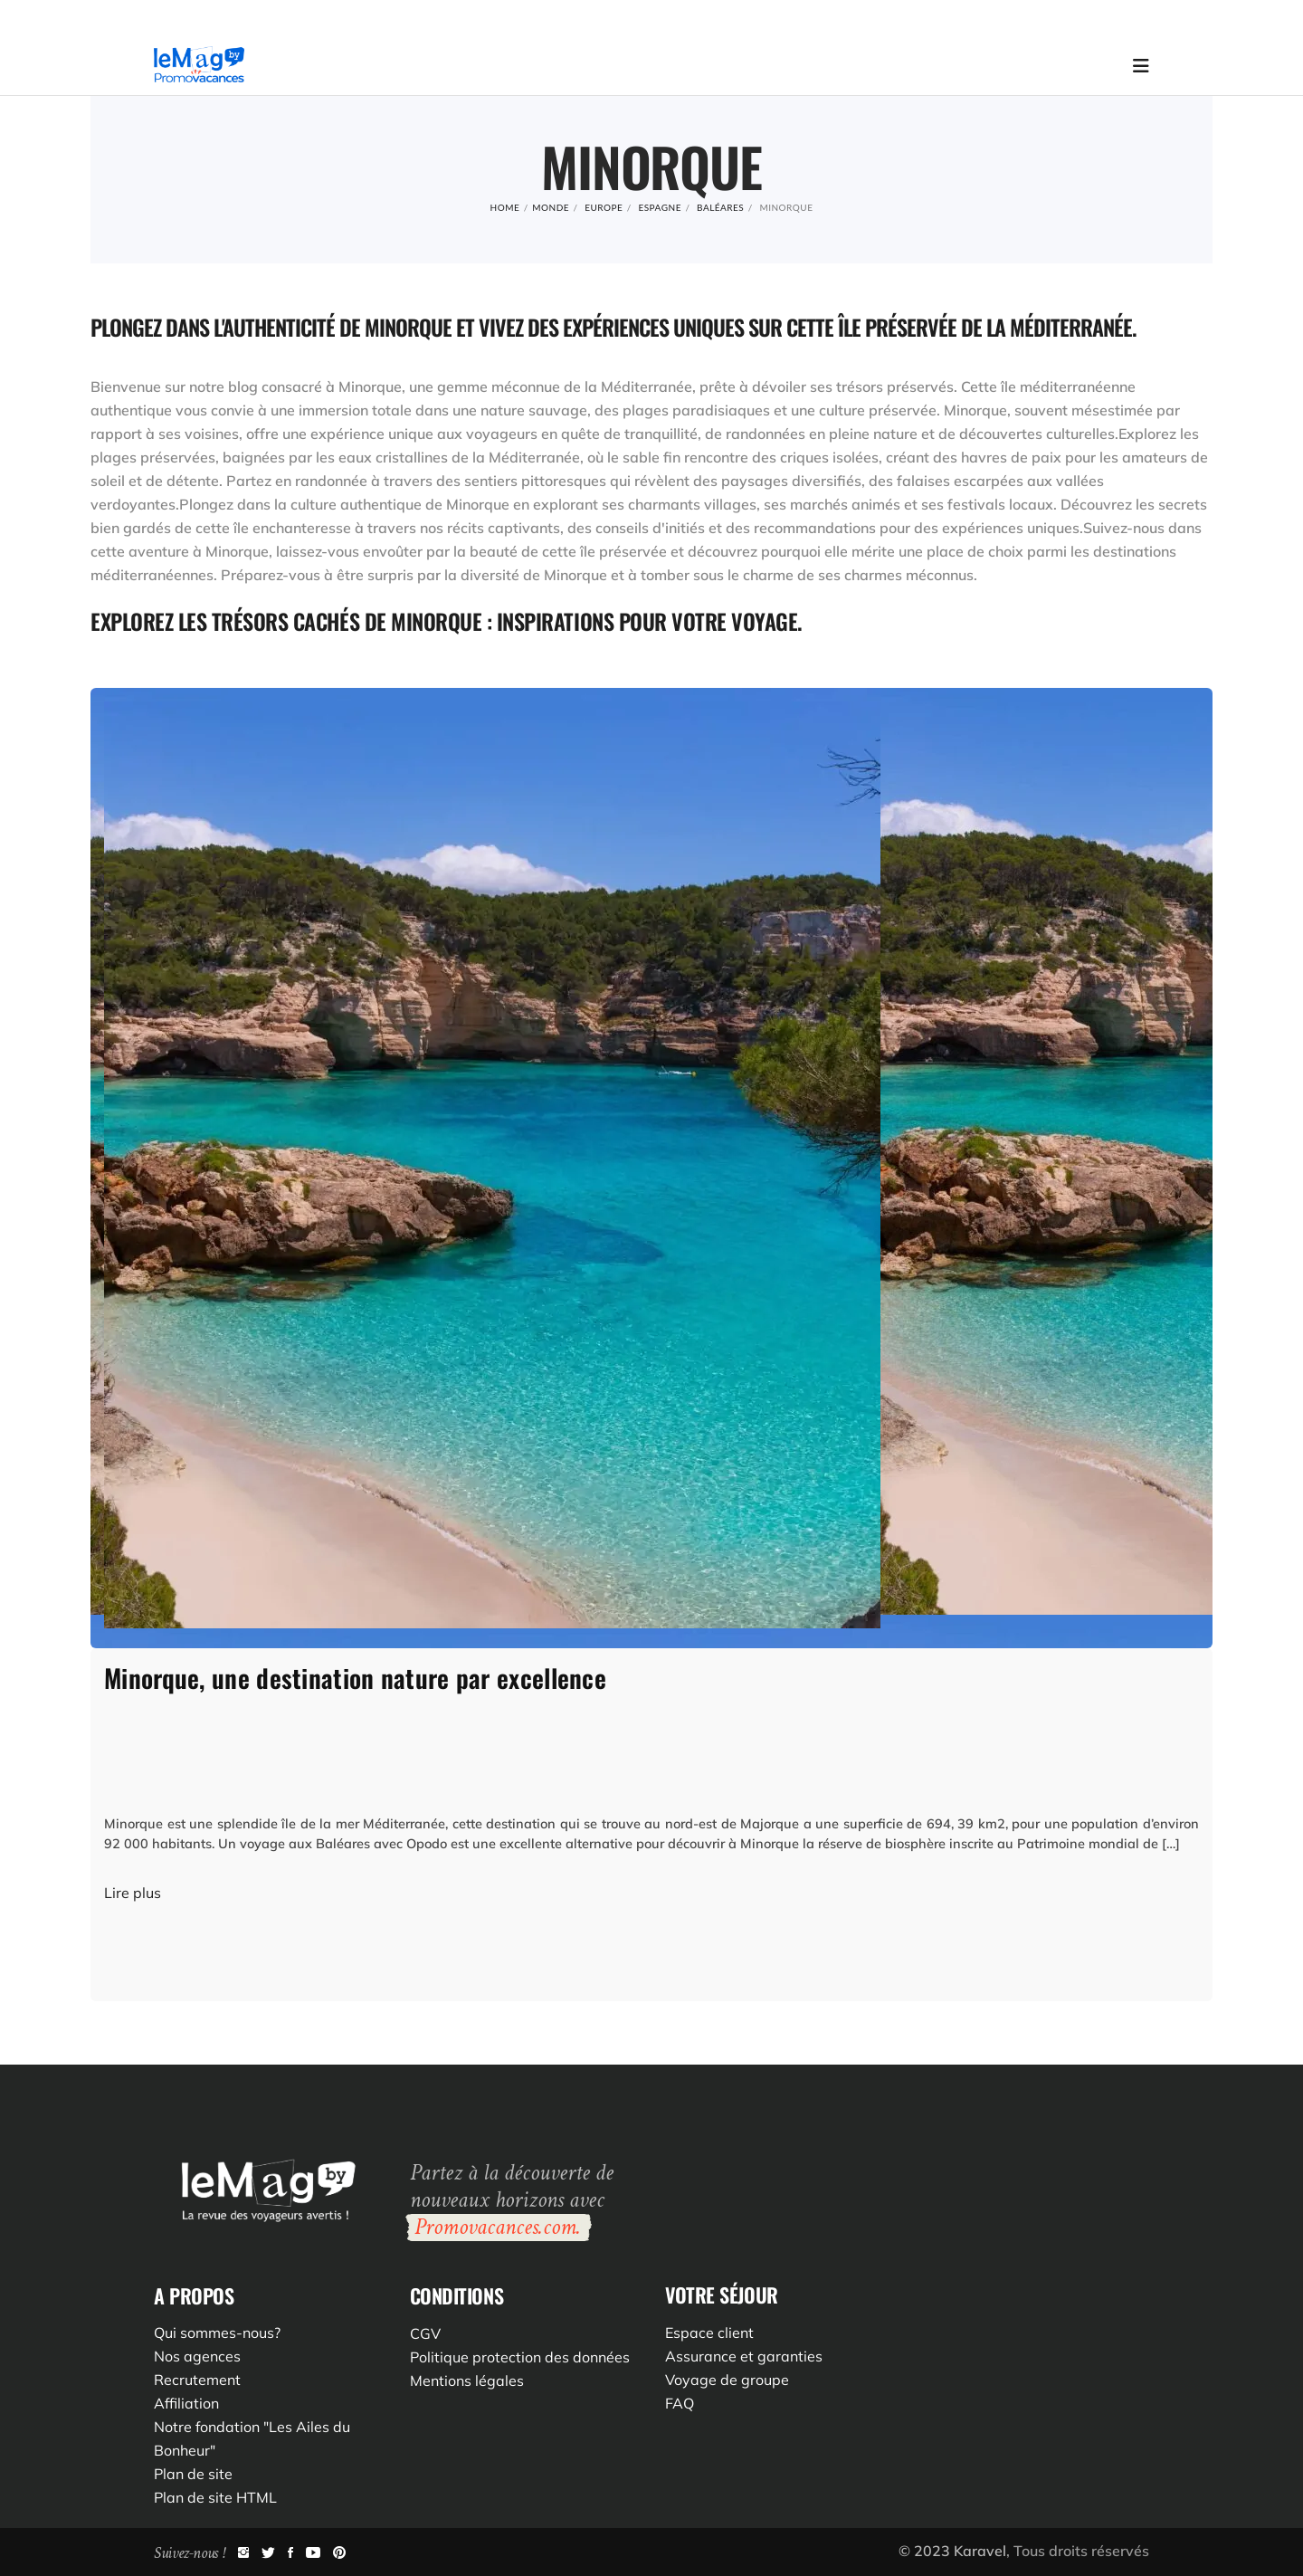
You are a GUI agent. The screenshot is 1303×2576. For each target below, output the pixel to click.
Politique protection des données (520, 2357)
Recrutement (197, 2380)
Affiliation (186, 2403)
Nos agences (197, 2356)
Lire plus (132, 1893)
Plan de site (193, 2474)
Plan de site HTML (215, 2497)
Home (505, 207)
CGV (425, 2333)
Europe (604, 207)
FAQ (679, 2403)
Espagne (659, 207)
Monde (550, 207)
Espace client (709, 2332)
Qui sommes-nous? (217, 2332)
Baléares (720, 207)
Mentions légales (467, 2380)
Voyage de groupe (727, 2380)
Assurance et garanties (744, 2356)
